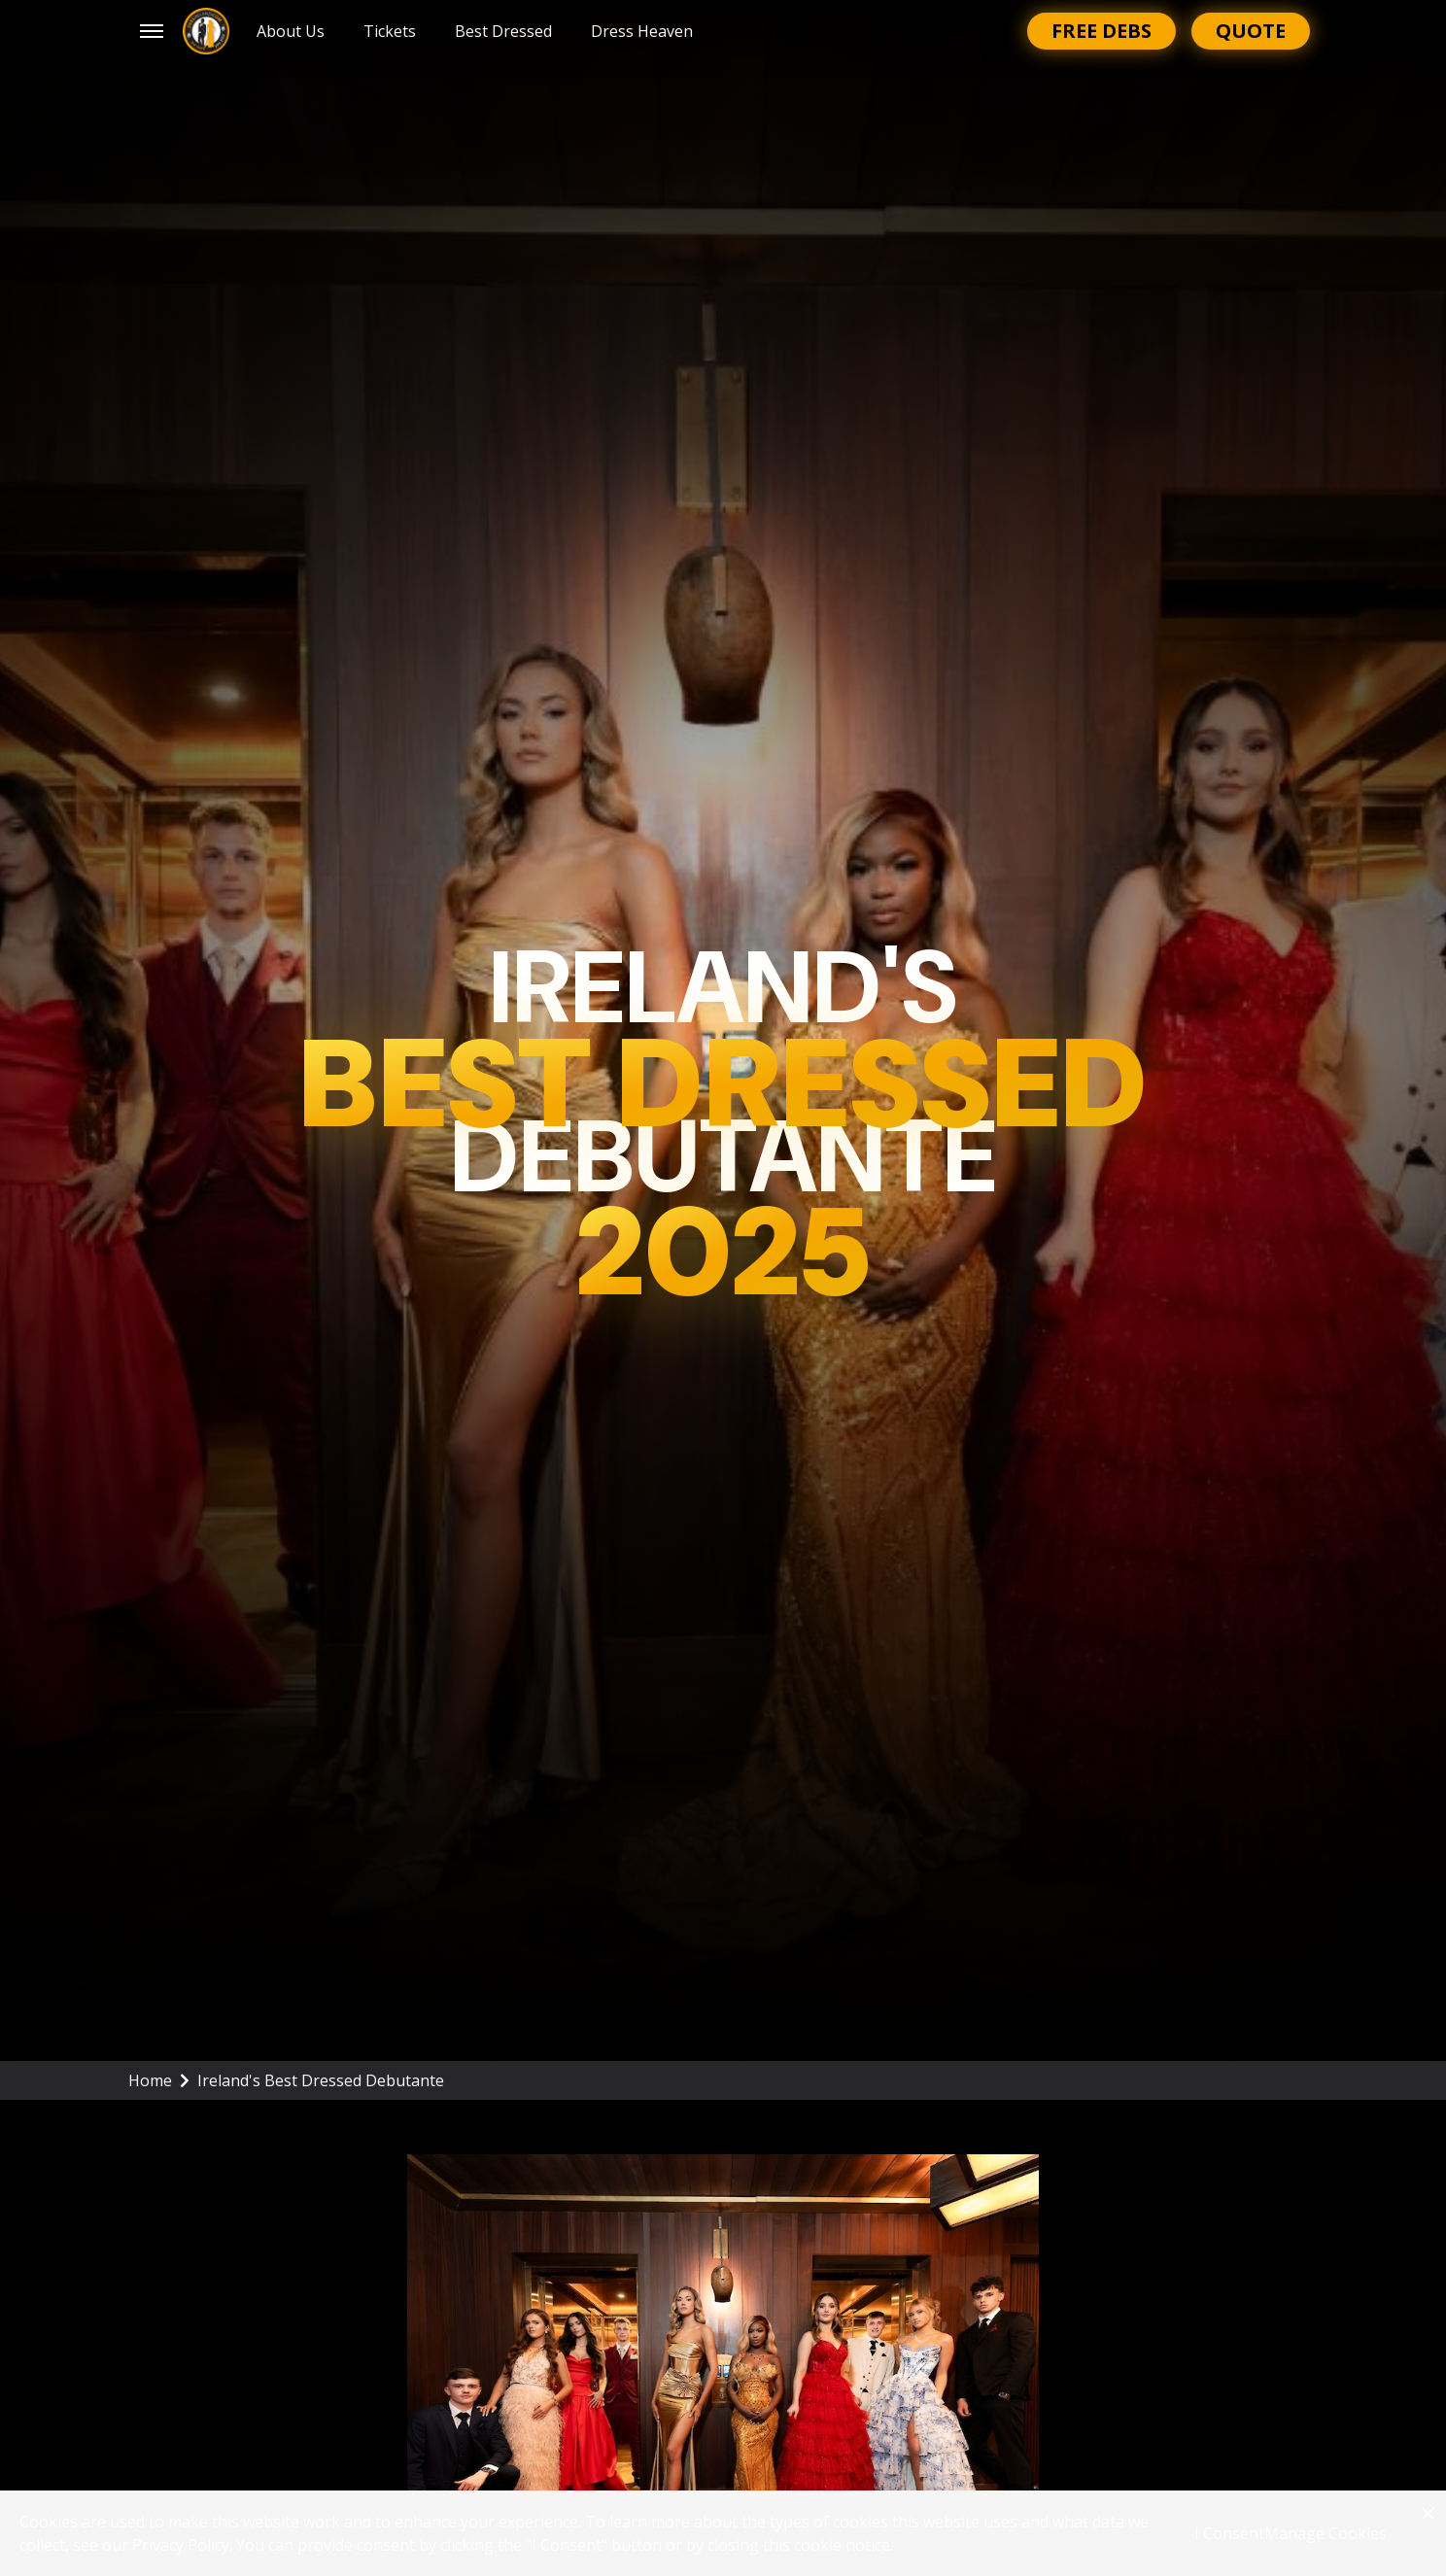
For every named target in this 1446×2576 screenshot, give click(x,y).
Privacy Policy (180, 2545)
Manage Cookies (1325, 2533)
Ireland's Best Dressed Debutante (320, 2080)
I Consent (1229, 2533)
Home (158, 2080)
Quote (1251, 30)
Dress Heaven (642, 31)
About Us (291, 31)
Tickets (389, 31)
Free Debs (1101, 30)
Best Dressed (503, 31)
